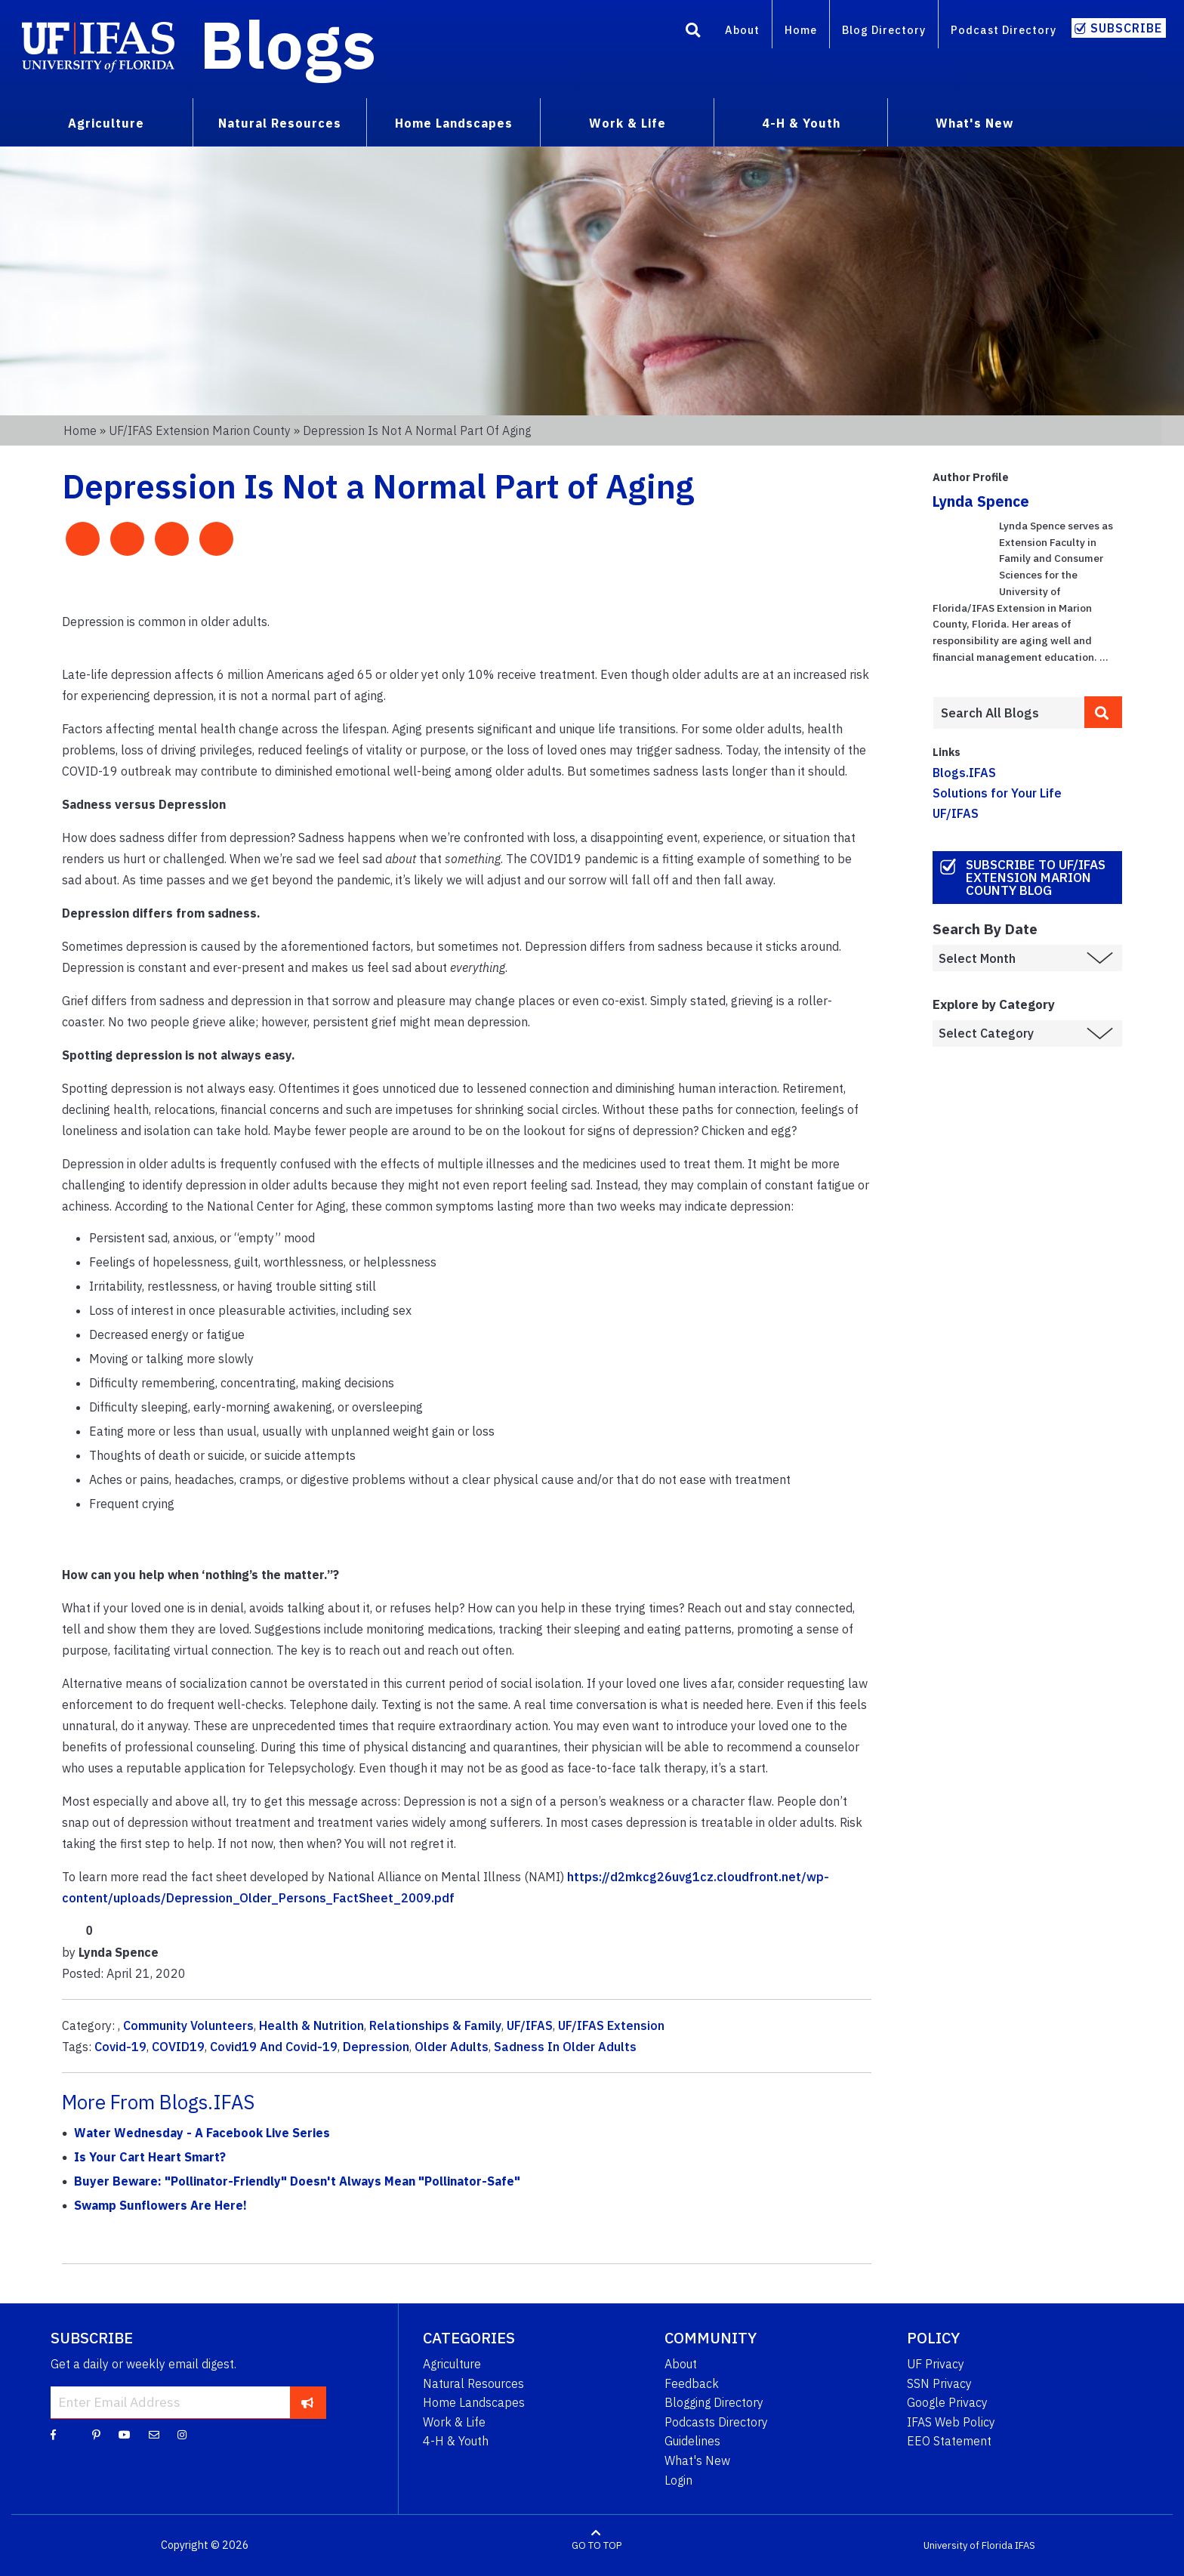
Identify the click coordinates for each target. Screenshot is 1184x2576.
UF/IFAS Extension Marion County (200, 430)
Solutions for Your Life (997, 793)
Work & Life (454, 2421)
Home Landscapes (474, 2402)
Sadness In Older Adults (565, 2046)
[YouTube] (125, 2434)
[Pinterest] (96, 2434)
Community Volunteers (188, 2025)
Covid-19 (120, 2046)
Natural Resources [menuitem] (279, 123)
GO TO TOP (596, 2545)
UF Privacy (935, 2363)
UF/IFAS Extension (611, 2025)
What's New (697, 2460)
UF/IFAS (530, 2025)
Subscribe (1126, 27)
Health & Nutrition (311, 2025)
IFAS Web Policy (951, 2421)
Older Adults (452, 2046)
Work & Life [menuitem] (627, 123)
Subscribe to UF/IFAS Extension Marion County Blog (1035, 877)
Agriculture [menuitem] (106, 123)
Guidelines (692, 2440)
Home (801, 30)
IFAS (1025, 2545)
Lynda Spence (981, 501)
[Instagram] (182, 2434)
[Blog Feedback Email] (154, 2434)
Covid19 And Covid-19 (274, 2046)
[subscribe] (307, 2402)
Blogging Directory (713, 2402)
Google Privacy (947, 2402)
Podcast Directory (1003, 30)
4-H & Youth (456, 2440)
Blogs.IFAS (964, 772)
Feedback (691, 2383)
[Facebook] (53, 2434)
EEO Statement (949, 2440)
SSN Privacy (939, 2383)
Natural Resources (473, 2383)
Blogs (288, 44)
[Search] (693, 32)
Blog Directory (884, 30)
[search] (1103, 712)
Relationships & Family (435, 2025)
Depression (376, 2046)
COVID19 (178, 2046)
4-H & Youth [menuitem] (801, 123)
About (742, 30)
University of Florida (968, 2545)
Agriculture (452, 2363)
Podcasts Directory (716, 2421)
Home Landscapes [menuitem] (454, 123)
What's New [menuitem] (974, 123)
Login (678, 2480)
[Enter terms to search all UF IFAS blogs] (1008, 713)
